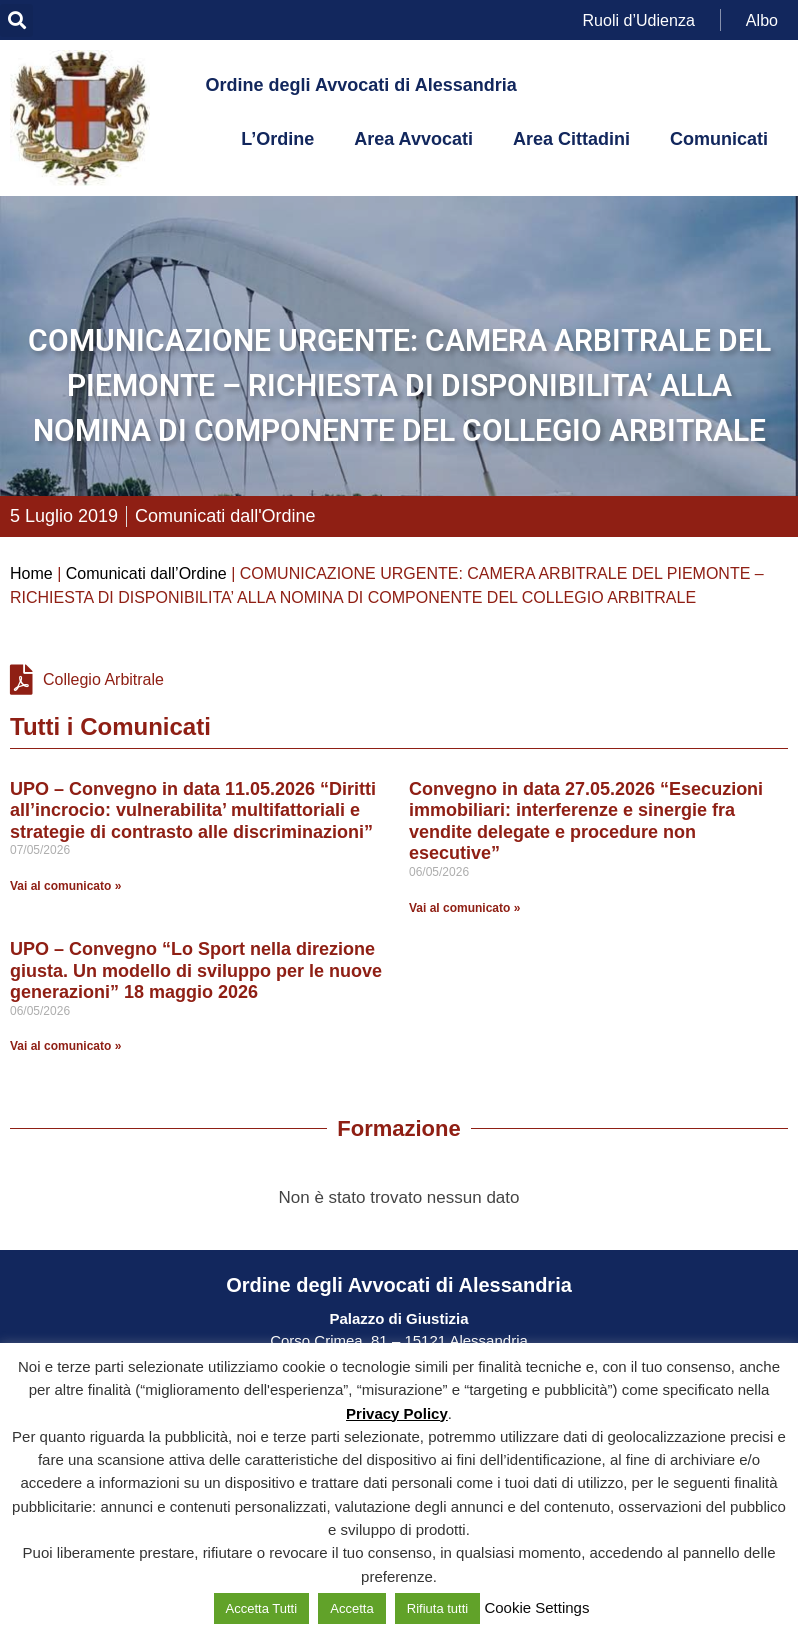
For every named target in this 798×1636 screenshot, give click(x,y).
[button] (16, 20)
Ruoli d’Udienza (639, 19)
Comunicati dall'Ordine (225, 516)
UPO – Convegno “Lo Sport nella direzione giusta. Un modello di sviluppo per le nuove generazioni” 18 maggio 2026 (196, 970)
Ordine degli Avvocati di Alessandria (361, 85)
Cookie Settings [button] (536, 1607)
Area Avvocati (413, 139)
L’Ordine (277, 139)
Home (31, 573)
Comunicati (719, 139)
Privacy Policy (397, 1413)
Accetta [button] (351, 1608)
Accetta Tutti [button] (262, 1608)
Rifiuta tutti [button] (437, 1608)
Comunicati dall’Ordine (146, 573)
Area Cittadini (571, 139)
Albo (762, 19)
